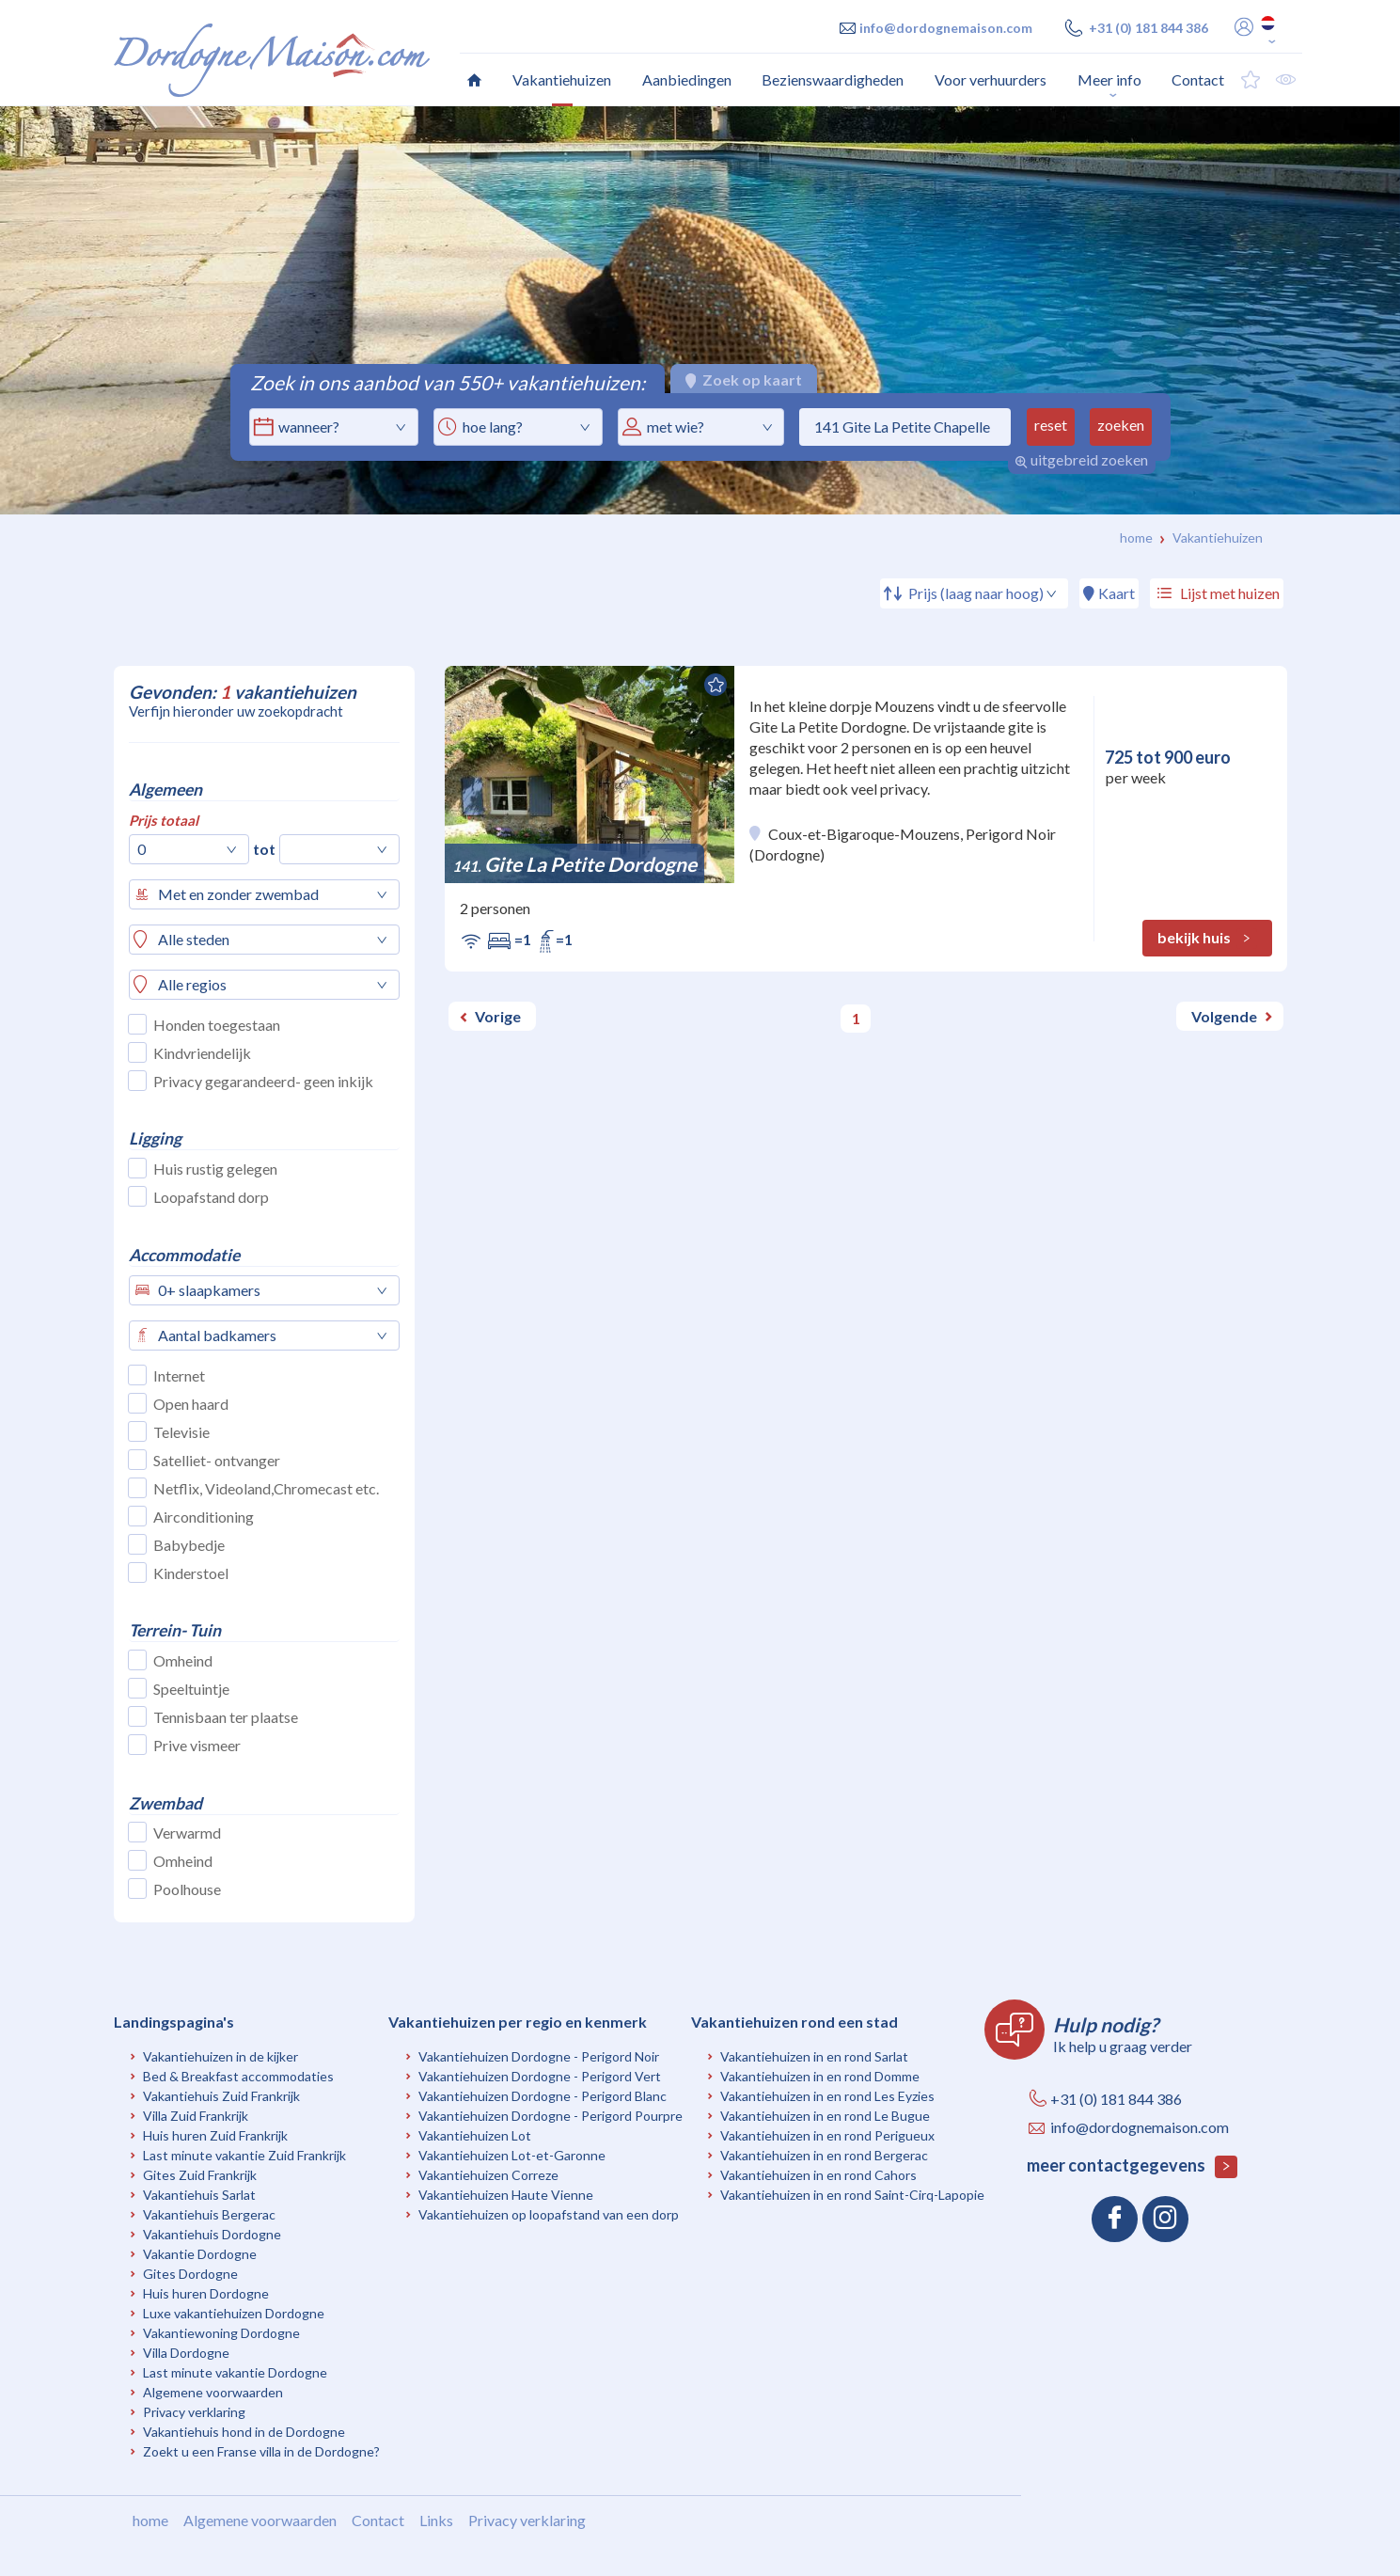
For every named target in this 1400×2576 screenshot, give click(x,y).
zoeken (1120, 425)
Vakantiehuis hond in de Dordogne (244, 2432)
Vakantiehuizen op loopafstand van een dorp (548, 2214)
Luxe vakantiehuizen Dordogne (233, 2313)
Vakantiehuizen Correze (488, 2175)
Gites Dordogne (190, 2274)
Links (436, 2520)
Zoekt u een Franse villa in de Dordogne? (261, 2451)
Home (1136, 537)
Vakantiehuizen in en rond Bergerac (824, 2155)
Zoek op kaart (744, 379)
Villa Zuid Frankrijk (195, 2116)
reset (1050, 425)
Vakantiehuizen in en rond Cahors (818, 2175)
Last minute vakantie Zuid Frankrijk (244, 2155)
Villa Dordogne (186, 2353)
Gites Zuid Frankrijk (200, 2175)
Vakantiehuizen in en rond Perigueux (827, 2135)
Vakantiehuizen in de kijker (220, 2056)
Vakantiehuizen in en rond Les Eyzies (827, 2096)
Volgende (1224, 1016)
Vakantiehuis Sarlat (199, 2195)
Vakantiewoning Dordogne (221, 2333)
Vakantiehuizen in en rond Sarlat (814, 2056)
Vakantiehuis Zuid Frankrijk (221, 2096)
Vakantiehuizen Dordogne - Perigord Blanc (542, 2096)
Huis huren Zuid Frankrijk (215, 2135)
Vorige (498, 1016)
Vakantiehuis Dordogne (212, 2234)
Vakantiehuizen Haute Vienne (505, 2195)
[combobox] (517, 427)
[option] (700, 310)
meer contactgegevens (1132, 2166)
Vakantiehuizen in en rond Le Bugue (825, 2116)
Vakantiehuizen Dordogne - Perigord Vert (539, 2076)
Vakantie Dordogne (200, 2254)
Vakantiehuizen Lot (474, 2135)
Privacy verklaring (194, 2412)
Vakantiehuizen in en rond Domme (820, 2076)
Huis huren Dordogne (206, 2293)
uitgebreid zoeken (1081, 459)
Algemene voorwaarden (213, 2392)
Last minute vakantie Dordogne (235, 2372)
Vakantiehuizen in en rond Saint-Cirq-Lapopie (852, 2195)
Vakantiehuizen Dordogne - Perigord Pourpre (550, 2116)
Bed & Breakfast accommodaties (238, 2076)
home (150, 2520)
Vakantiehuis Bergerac (209, 2214)
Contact (378, 2520)
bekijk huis (1207, 938)
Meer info (1109, 79)
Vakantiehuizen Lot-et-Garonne (512, 2155)
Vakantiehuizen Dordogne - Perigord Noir (538, 2056)
